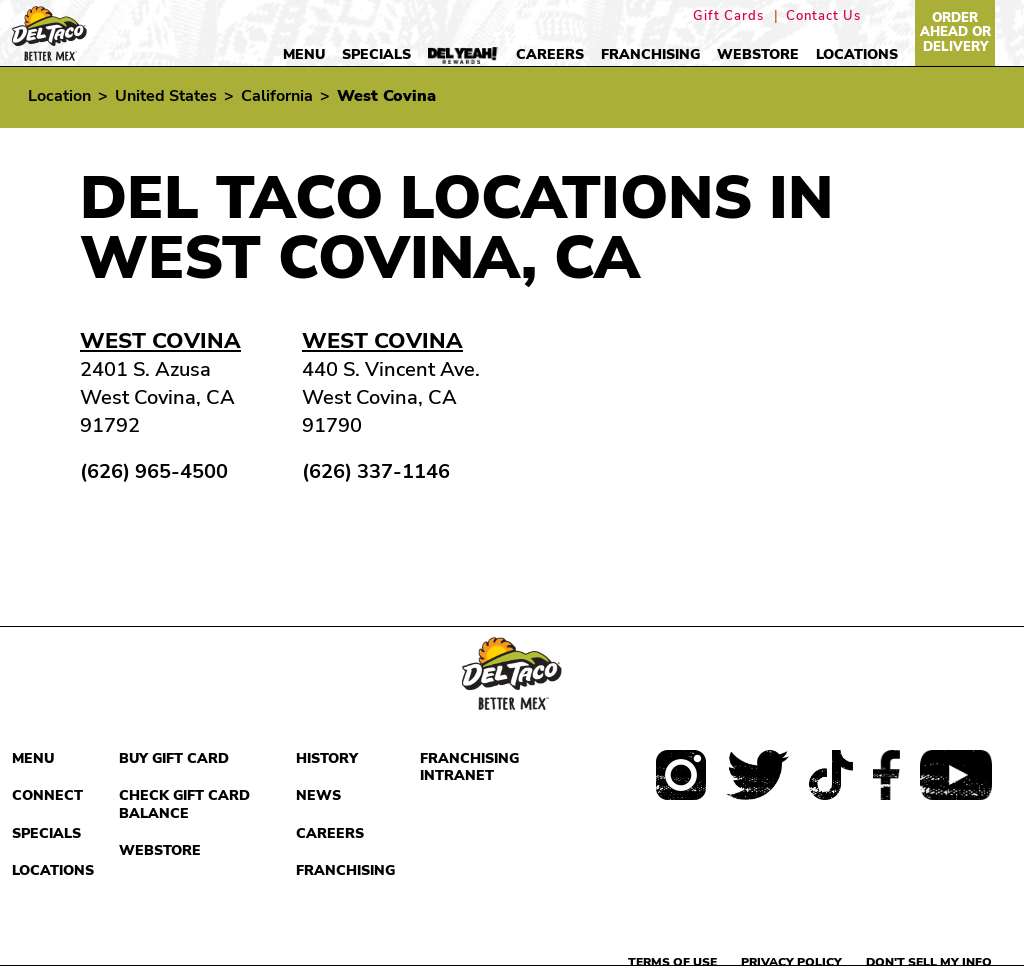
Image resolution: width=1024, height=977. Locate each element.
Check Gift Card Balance (184, 804)
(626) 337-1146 (376, 472)
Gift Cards (728, 16)
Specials (376, 54)
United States (166, 96)
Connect (47, 795)
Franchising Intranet (469, 767)
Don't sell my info (929, 962)
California (277, 96)
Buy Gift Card (174, 758)
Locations (857, 54)
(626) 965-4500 (154, 472)
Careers (550, 54)
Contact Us (823, 16)
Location (59, 96)
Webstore (758, 54)
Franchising (650, 54)
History (327, 758)
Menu (304, 54)
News (318, 795)
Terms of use (672, 962)
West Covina (160, 341)
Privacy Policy (791, 962)
